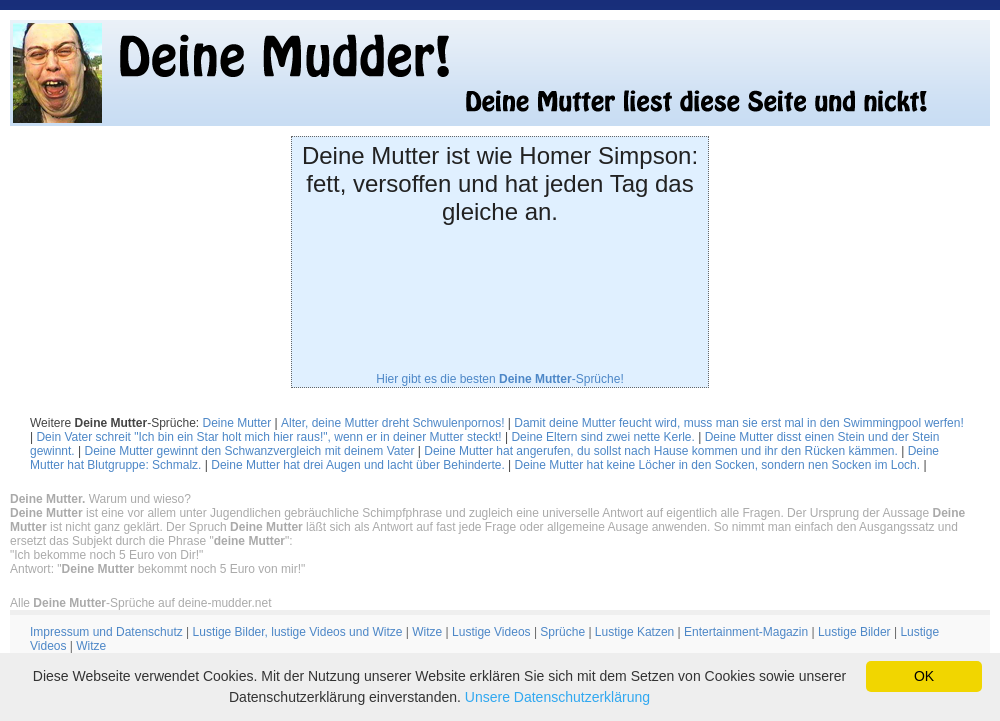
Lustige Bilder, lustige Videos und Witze (298, 632)
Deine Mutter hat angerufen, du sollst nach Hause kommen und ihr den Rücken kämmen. (661, 451)
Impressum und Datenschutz (106, 632)
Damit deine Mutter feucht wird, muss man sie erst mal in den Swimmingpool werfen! (739, 423)
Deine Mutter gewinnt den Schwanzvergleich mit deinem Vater (250, 451)
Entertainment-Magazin (746, 632)
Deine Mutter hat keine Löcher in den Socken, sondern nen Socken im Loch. (718, 465)
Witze (427, 632)
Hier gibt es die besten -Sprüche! (499, 379)
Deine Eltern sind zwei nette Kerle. (602, 437)
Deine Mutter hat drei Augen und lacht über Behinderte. (358, 465)
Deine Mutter (237, 423)
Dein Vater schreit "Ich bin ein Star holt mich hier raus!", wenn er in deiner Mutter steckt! (268, 437)
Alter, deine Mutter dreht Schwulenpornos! (392, 423)
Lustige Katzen (634, 632)
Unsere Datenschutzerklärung (557, 697)
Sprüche (562, 632)
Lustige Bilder (854, 632)
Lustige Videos (491, 632)
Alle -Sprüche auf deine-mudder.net (140, 603)
